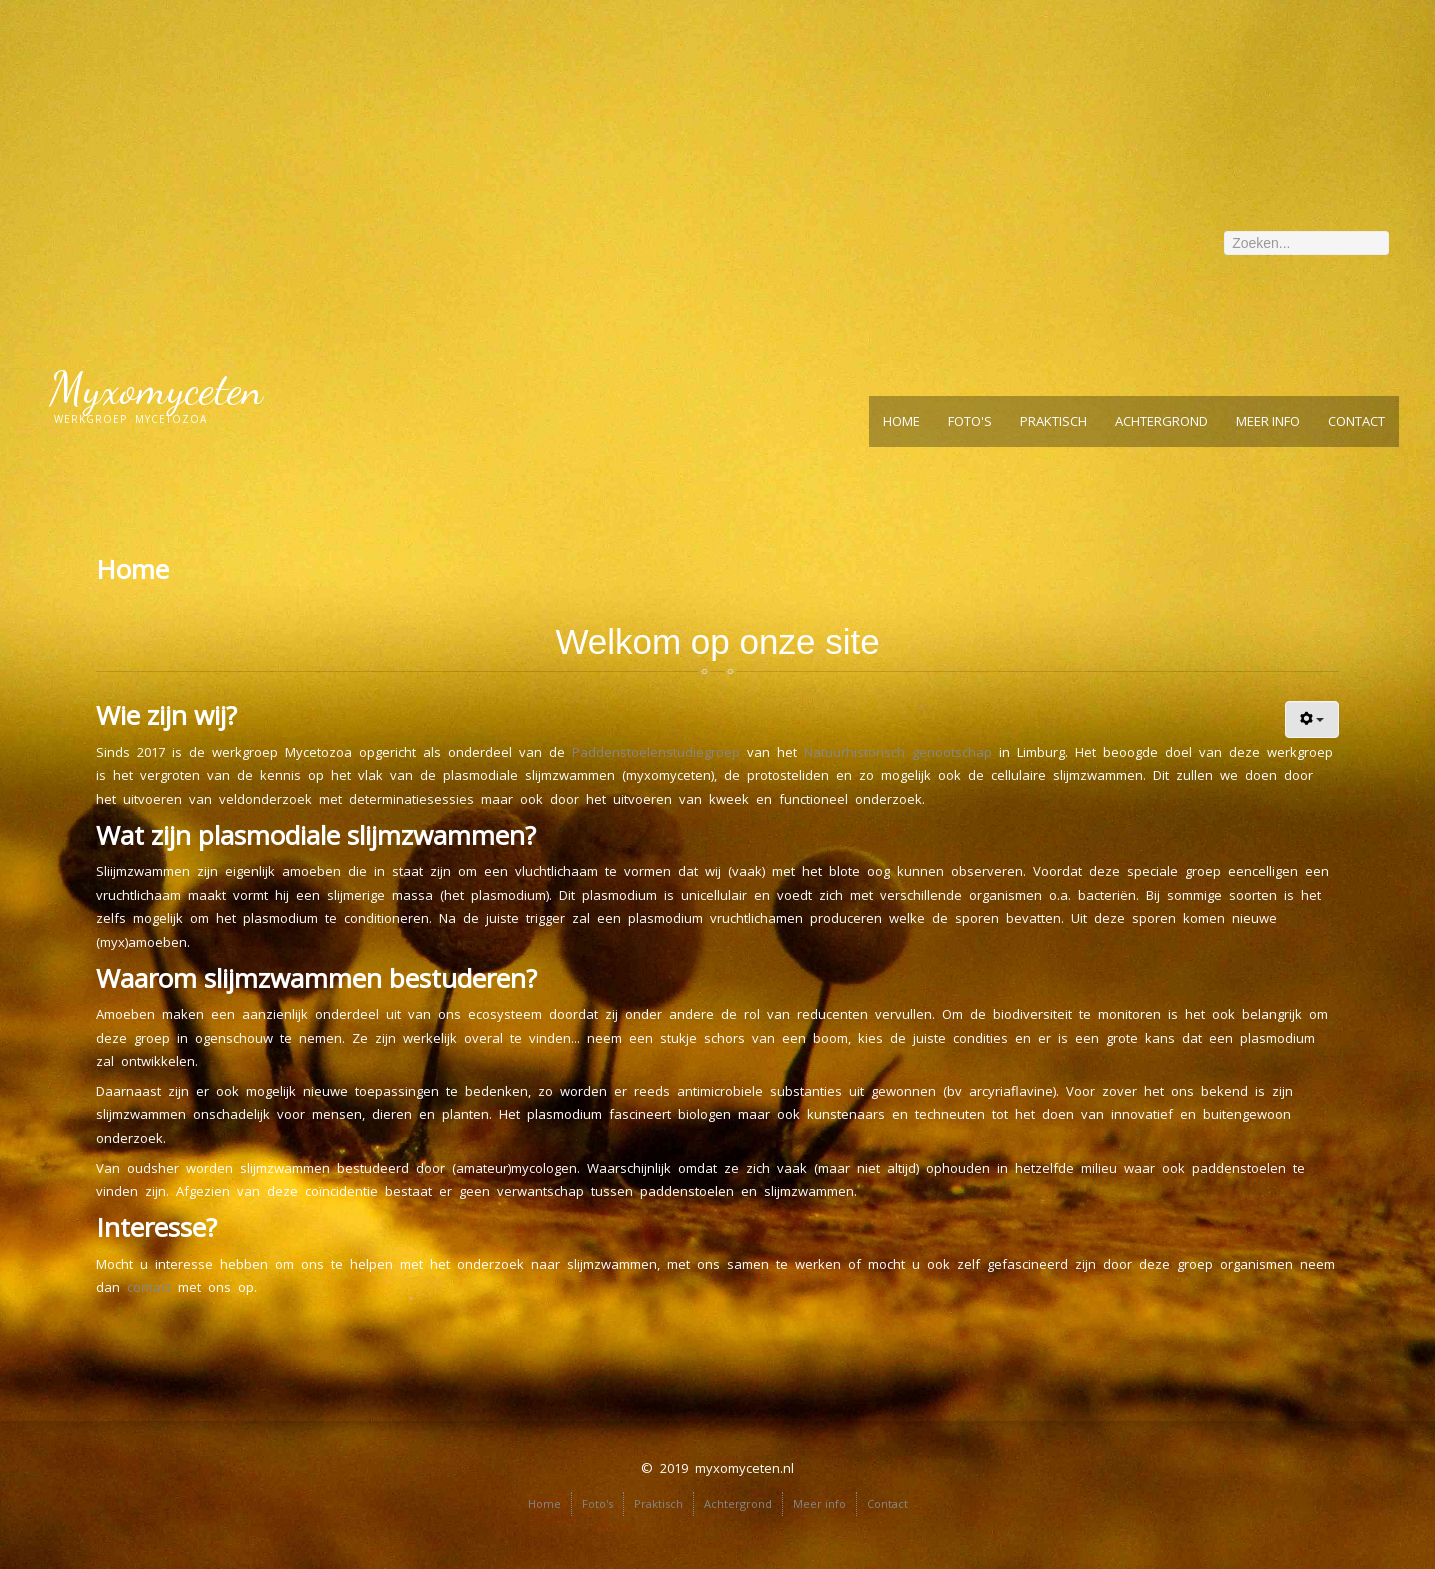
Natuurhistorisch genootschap (898, 752)
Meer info (1268, 421)
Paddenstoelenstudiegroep (659, 752)
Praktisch (1053, 421)
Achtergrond (1161, 421)
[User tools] (1312, 719)
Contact (1356, 421)
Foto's (970, 421)
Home (901, 421)
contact (149, 1287)
